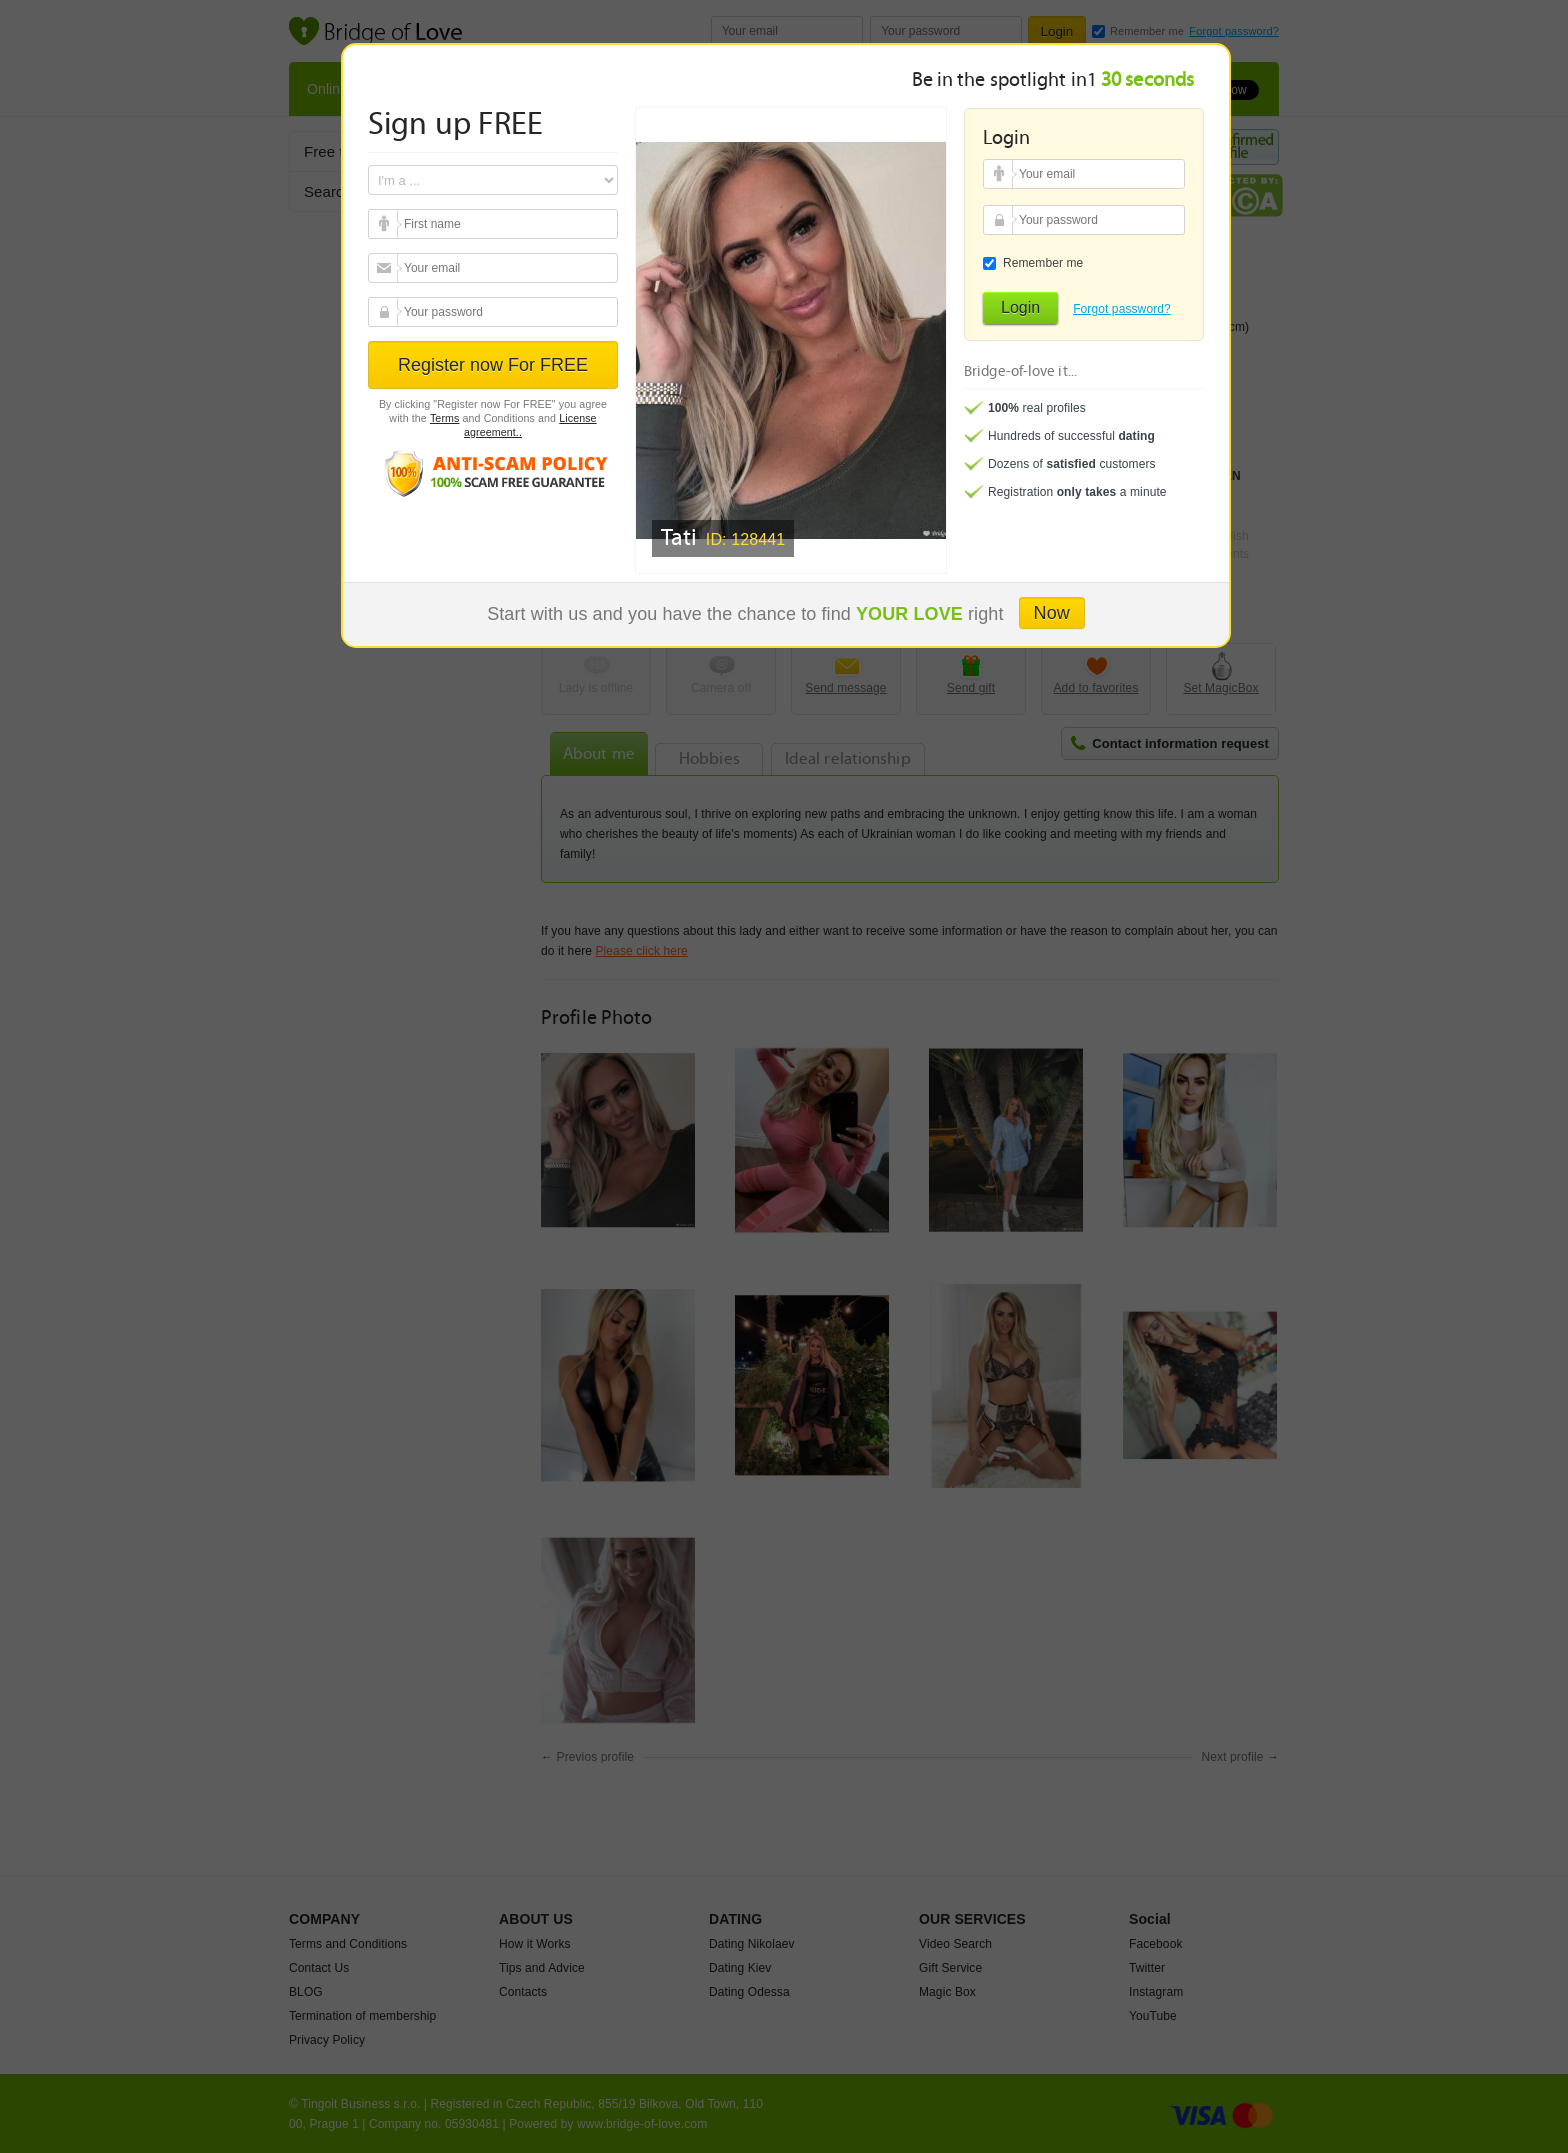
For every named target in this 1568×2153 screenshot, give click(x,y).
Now (1052, 613)
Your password (385, 312)
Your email (385, 224)
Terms (445, 418)
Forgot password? (1122, 309)
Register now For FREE (493, 365)
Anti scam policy (493, 472)
